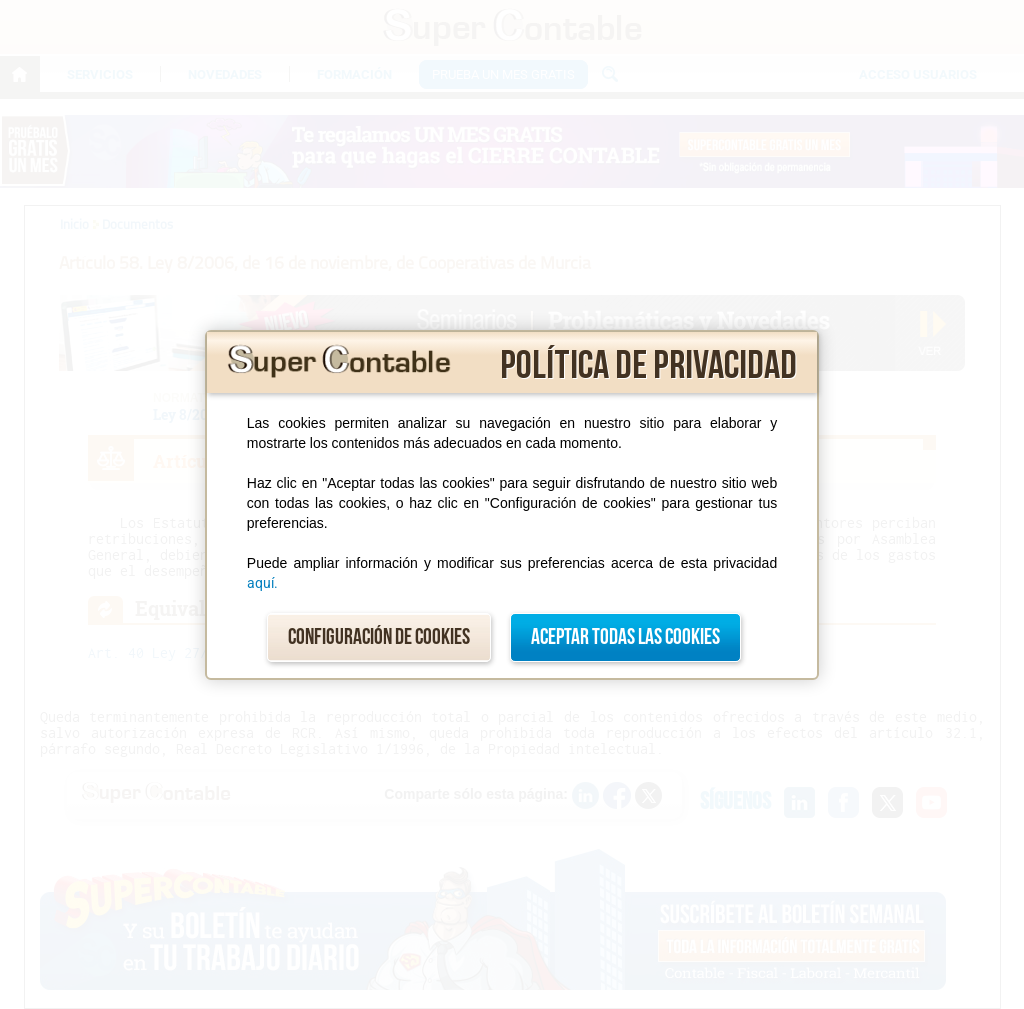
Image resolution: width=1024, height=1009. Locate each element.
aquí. (262, 583)
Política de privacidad (648, 366)
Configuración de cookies (379, 637)
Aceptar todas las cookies (625, 637)
